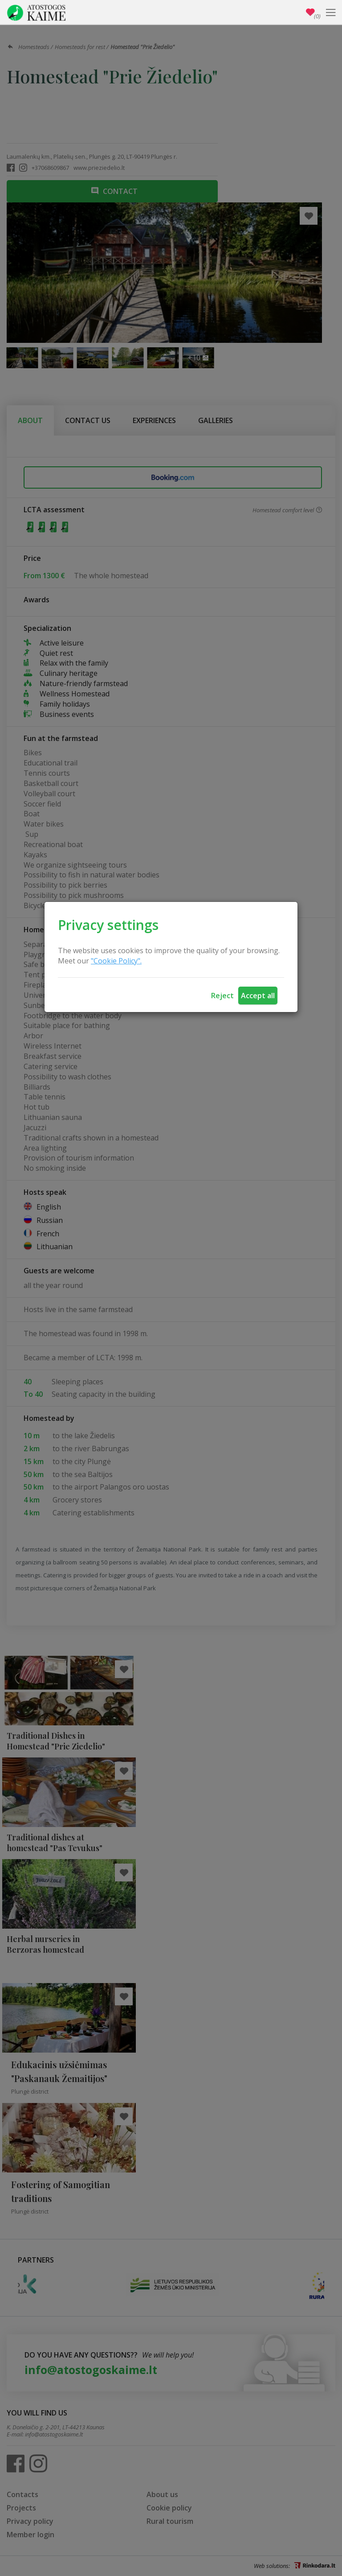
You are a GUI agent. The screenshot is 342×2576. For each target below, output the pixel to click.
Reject (222, 995)
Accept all (258, 995)
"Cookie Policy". (116, 961)
